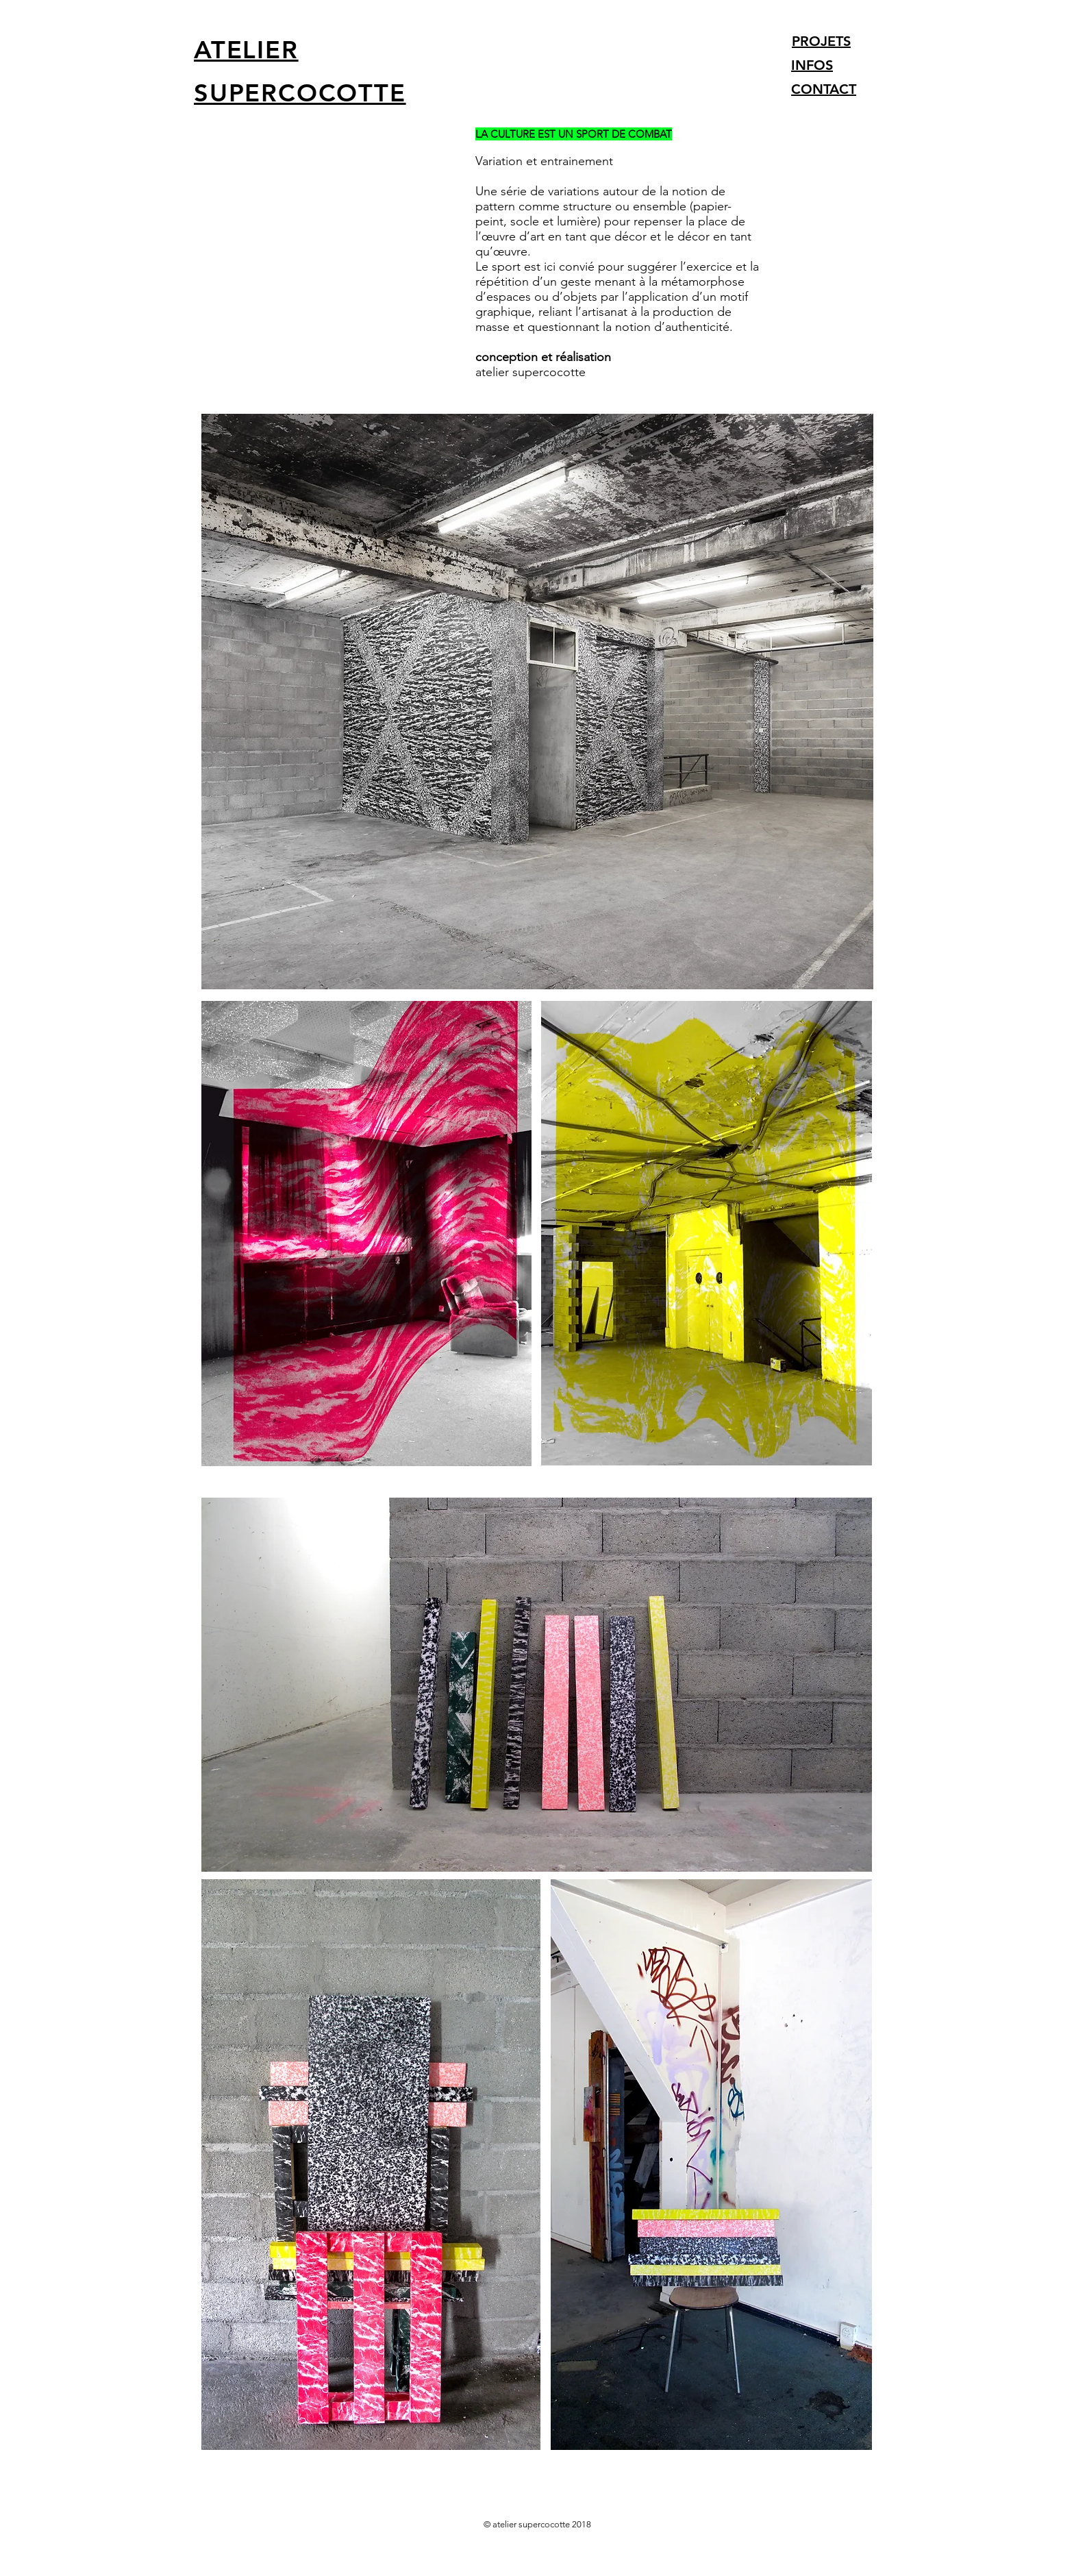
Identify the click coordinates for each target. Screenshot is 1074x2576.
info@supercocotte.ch (259, 2559)
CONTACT (823, 89)
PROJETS (821, 41)
